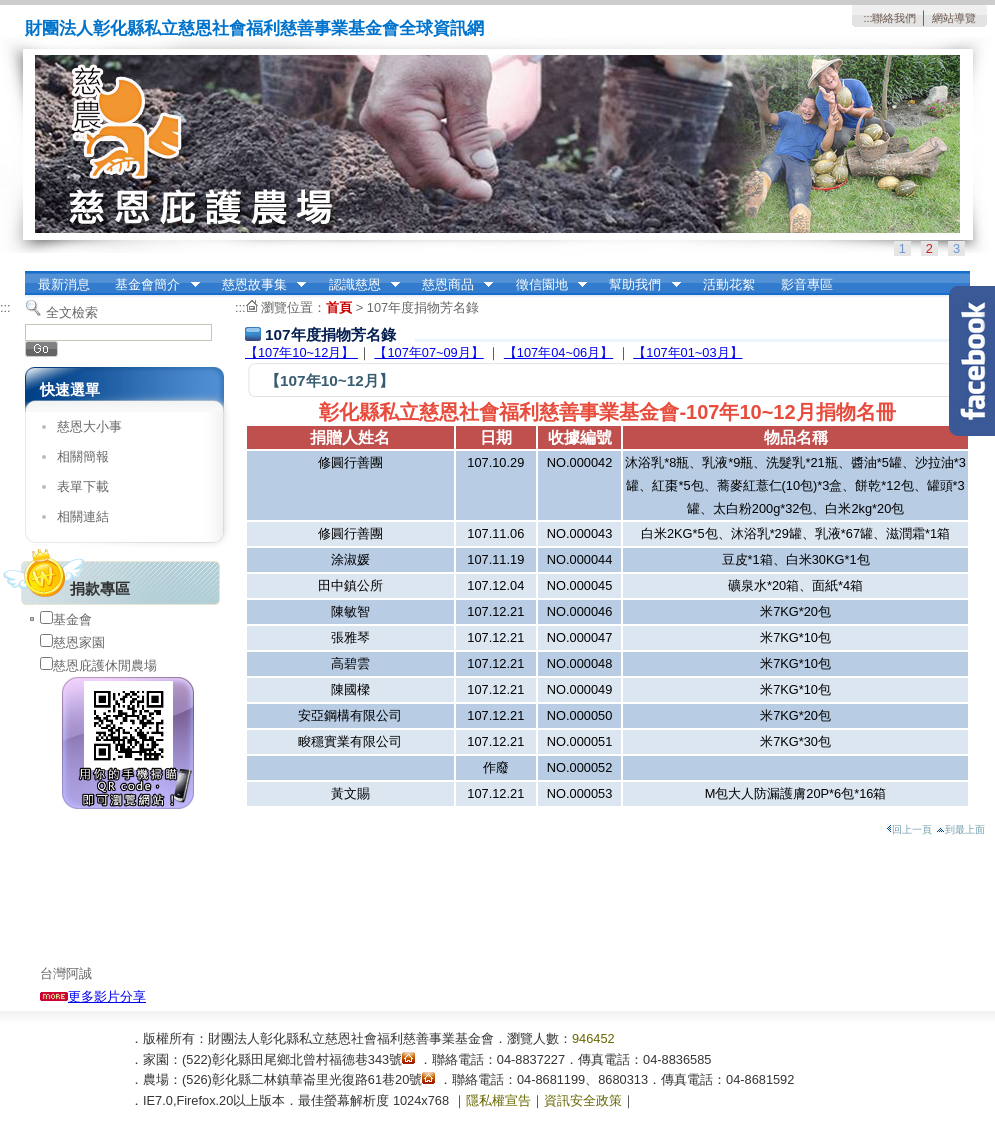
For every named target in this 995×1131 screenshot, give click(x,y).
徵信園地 (545, 285)
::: (867, 18)
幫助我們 (639, 285)
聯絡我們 (894, 18)
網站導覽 (954, 18)
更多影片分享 (93, 996)
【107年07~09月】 (428, 352)
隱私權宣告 (498, 1100)
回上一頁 (909, 829)
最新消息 (64, 284)
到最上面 (960, 829)
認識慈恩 (358, 285)
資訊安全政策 (583, 1100)
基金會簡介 (151, 285)
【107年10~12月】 (301, 352)
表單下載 (83, 486)
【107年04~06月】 (558, 352)
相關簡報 (83, 456)
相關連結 (83, 516)
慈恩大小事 (89, 426)
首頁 (339, 307)
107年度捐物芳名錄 (423, 307)
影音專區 (807, 284)
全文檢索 (72, 312)
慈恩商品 (451, 285)
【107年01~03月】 (687, 352)
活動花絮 (729, 284)
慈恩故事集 (257, 285)
